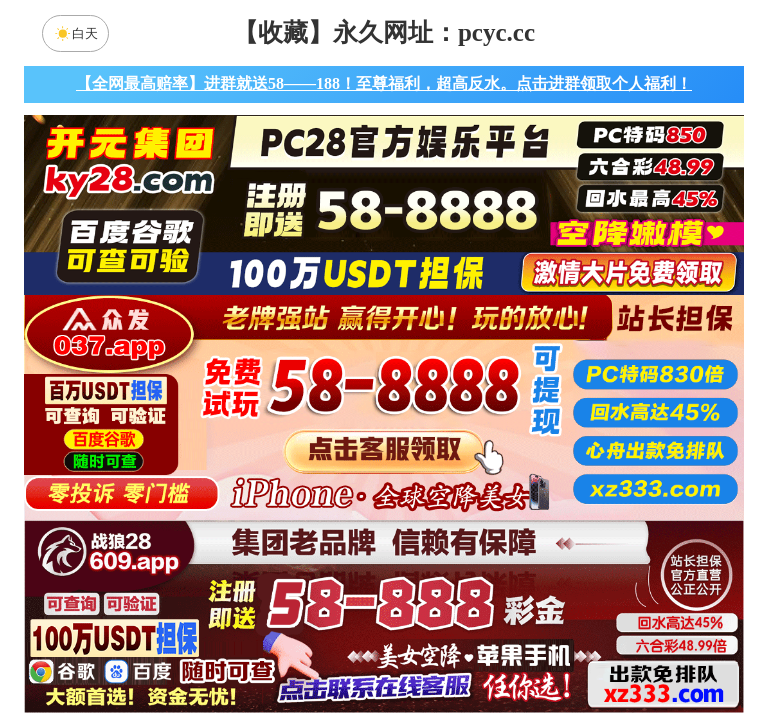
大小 (447, 654)
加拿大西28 (321, 495)
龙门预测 (553, 548)
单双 (574, 654)
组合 (194, 654)
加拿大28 (194, 495)
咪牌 (524, 406)
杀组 (321, 654)
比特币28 (574, 495)
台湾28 (447, 495)
